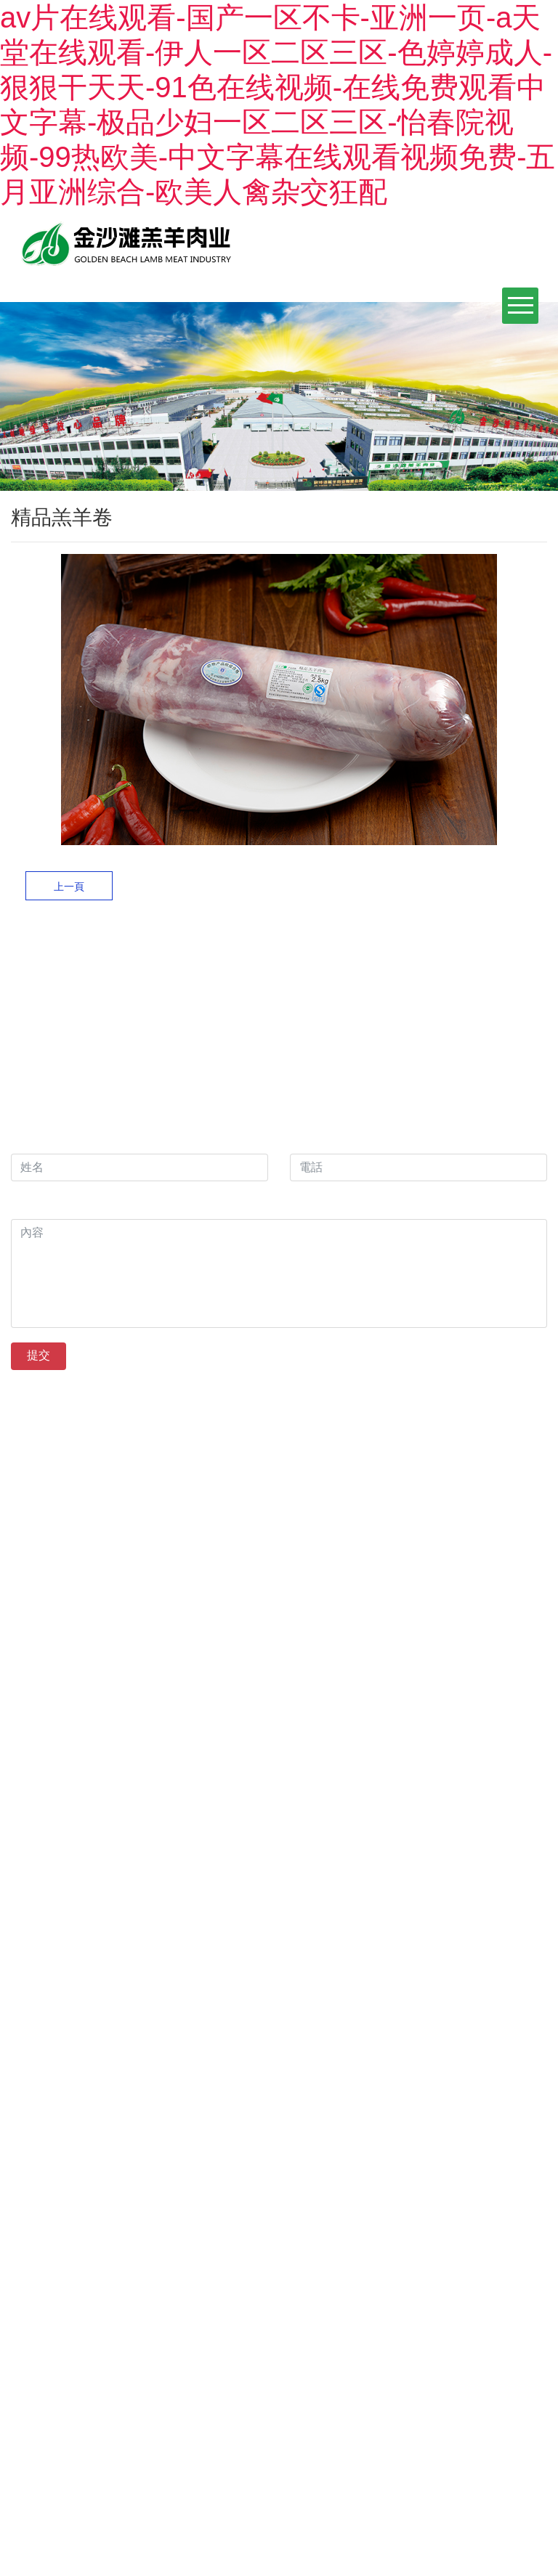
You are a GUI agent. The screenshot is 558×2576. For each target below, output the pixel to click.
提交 (38, 1355)
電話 (301, 1139)
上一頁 (69, 886)
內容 (26, 1204)
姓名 (22, 1139)
